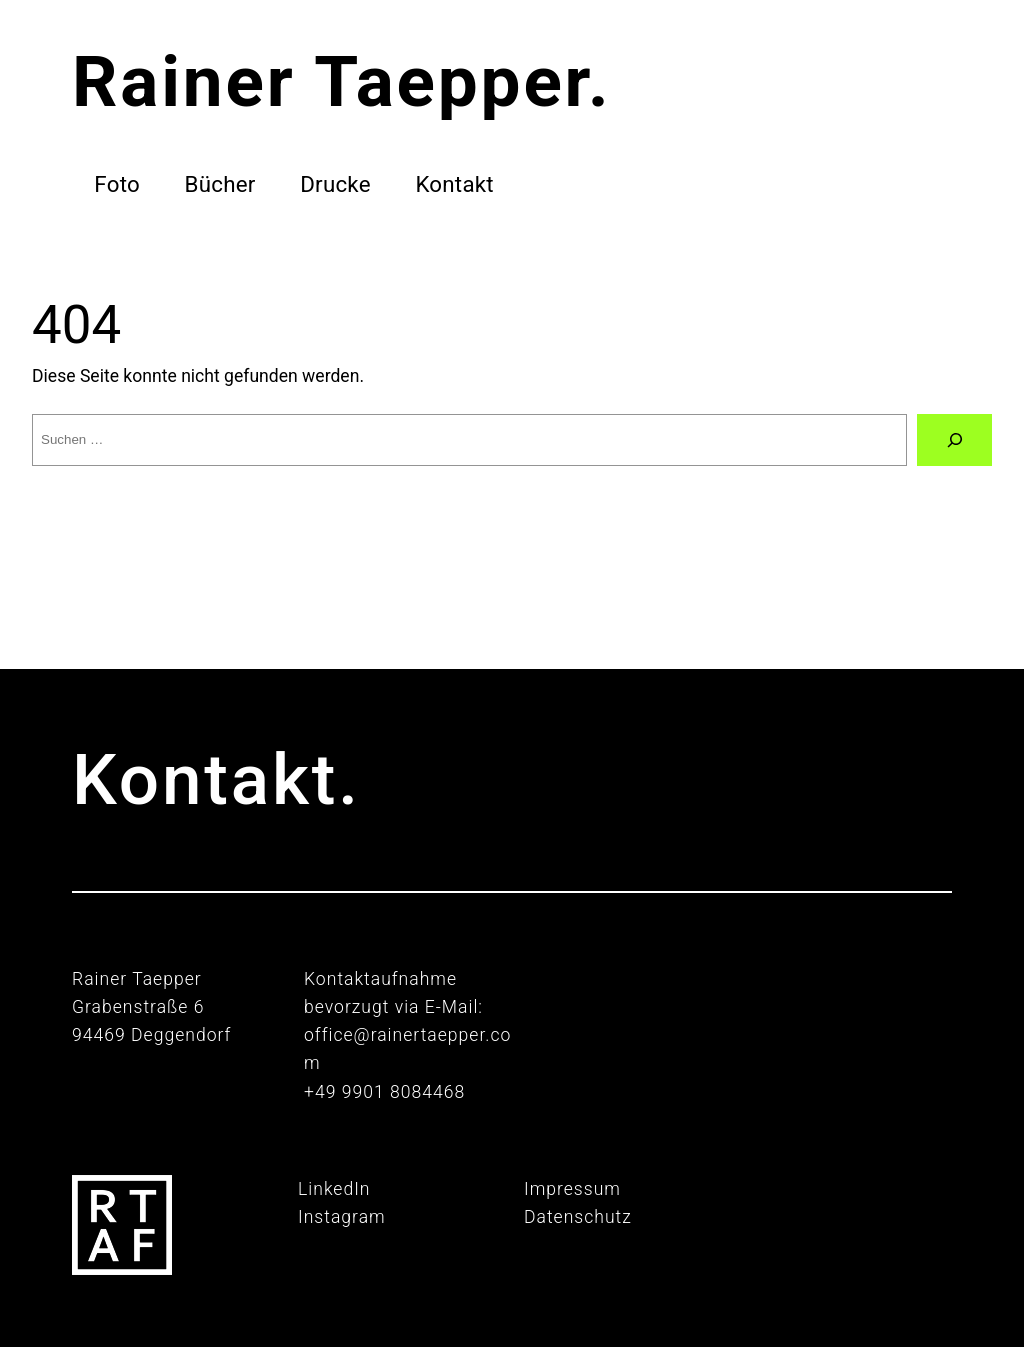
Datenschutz (578, 1217)
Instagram (342, 1217)
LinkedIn (334, 1189)
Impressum (572, 1189)
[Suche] (954, 439)
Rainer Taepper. (341, 81)
